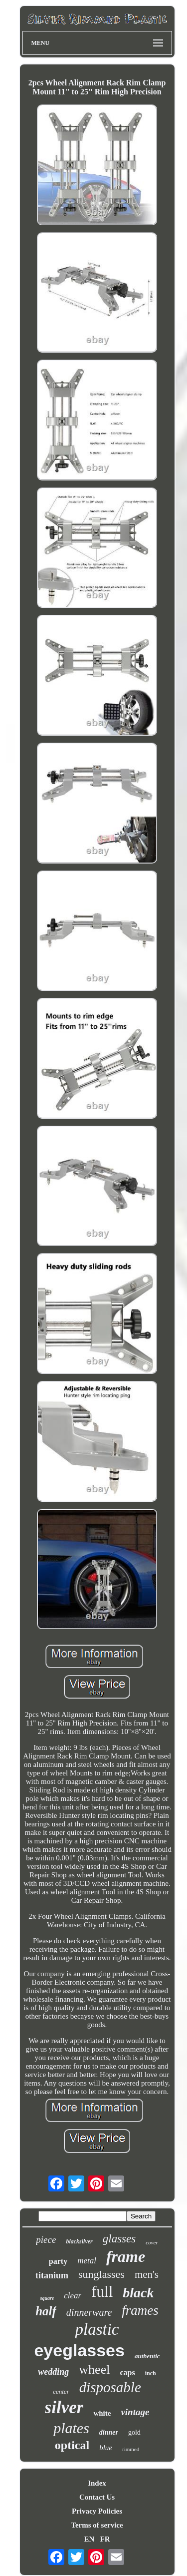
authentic (147, 2356)
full (102, 2291)
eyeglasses (79, 2350)
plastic (97, 2329)
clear (72, 2295)
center (61, 2391)
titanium (51, 2275)
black (138, 2292)
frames (140, 2310)
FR (105, 2539)
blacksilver (79, 2241)
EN (89, 2539)
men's (147, 2274)
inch (150, 2373)
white (102, 2413)
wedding (53, 2372)
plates (71, 2428)
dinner (108, 2432)
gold (134, 2432)
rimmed (130, 2449)
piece (46, 2239)
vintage (135, 2412)
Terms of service (97, 2525)
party (58, 2261)
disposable (110, 2387)
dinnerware (89, 2312)
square (47, 2298)
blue (105, 2448)
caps (127, 2372)
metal (86, 2260)
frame (125, 2256)
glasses (119, 2238)
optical (72, 2445)
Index (97, 2483)
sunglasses (101, 2274)
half (45, 2311)
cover (152, 2242)
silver (64, 2407)
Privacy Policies (97, 2511)
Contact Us (97, 2497)
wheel (94, 2369)
